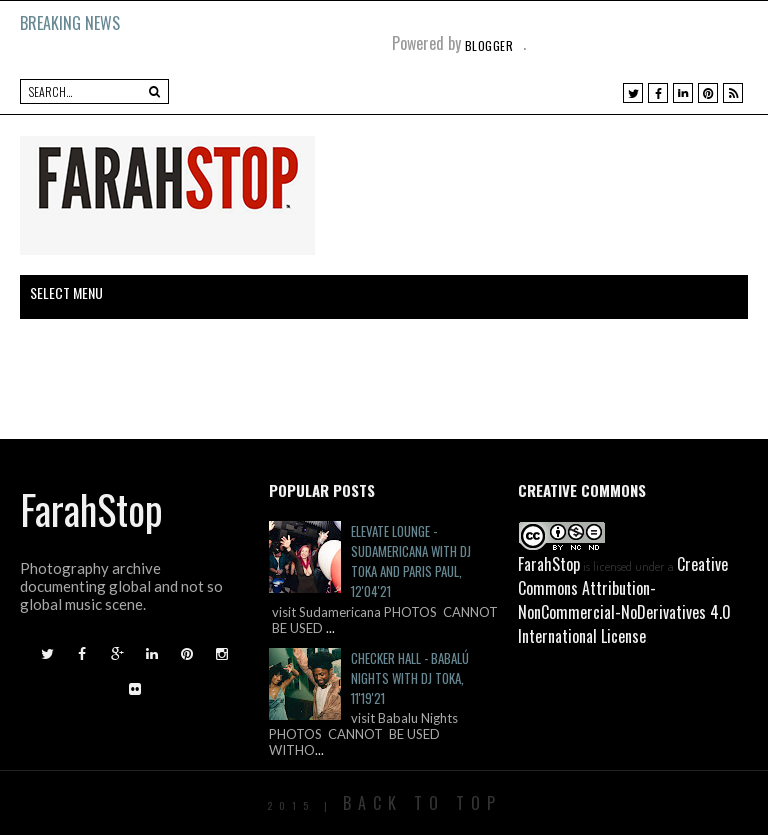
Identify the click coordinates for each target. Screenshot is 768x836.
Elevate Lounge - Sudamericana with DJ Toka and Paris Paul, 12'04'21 (411, 561)
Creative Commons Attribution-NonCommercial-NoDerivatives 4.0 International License (624, 600)
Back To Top (422, 803)
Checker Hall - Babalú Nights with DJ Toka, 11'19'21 (410, 678)
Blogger (489, 45)
